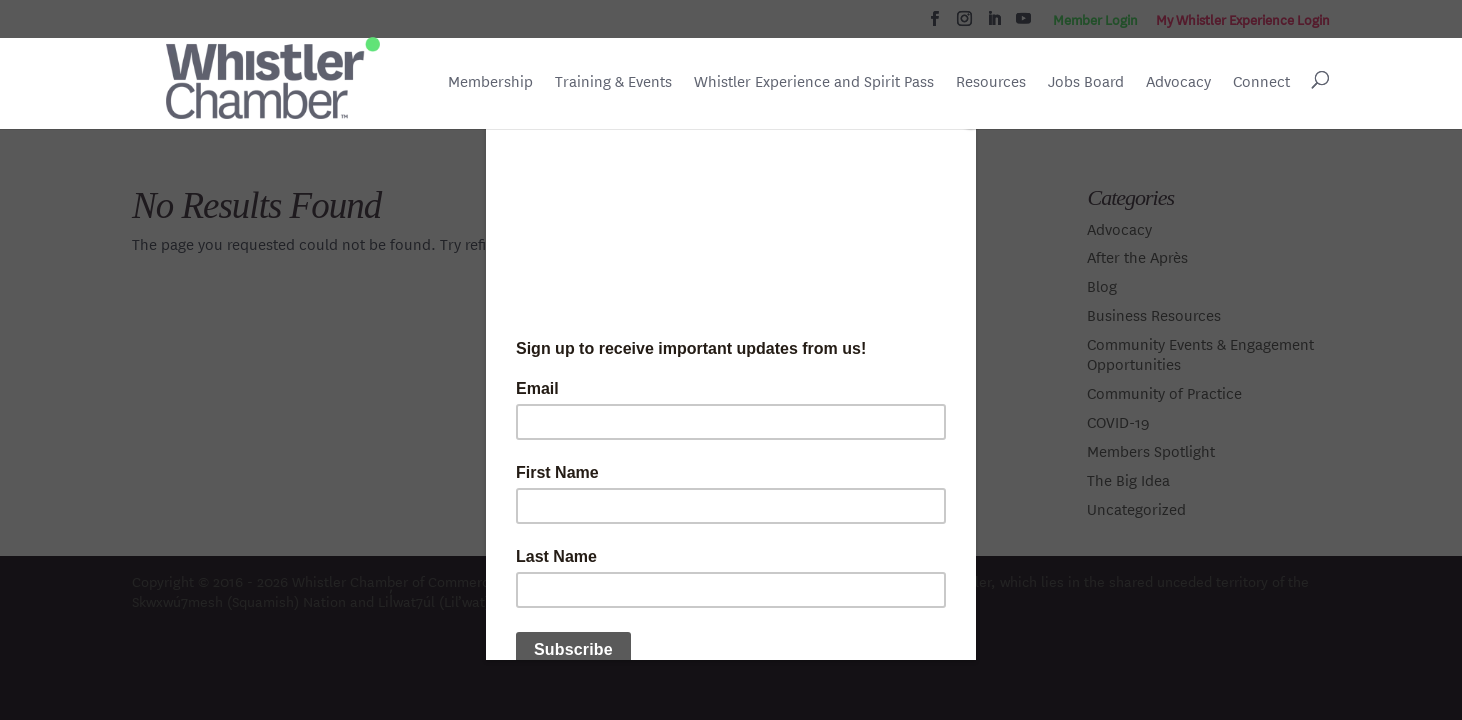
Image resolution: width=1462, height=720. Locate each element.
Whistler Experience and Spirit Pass (814, 81)
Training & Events (613, 81)
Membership (490, 81)
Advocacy (1178, 81)
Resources (991, 81)
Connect (1261, 81)
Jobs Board (1086, 83)
